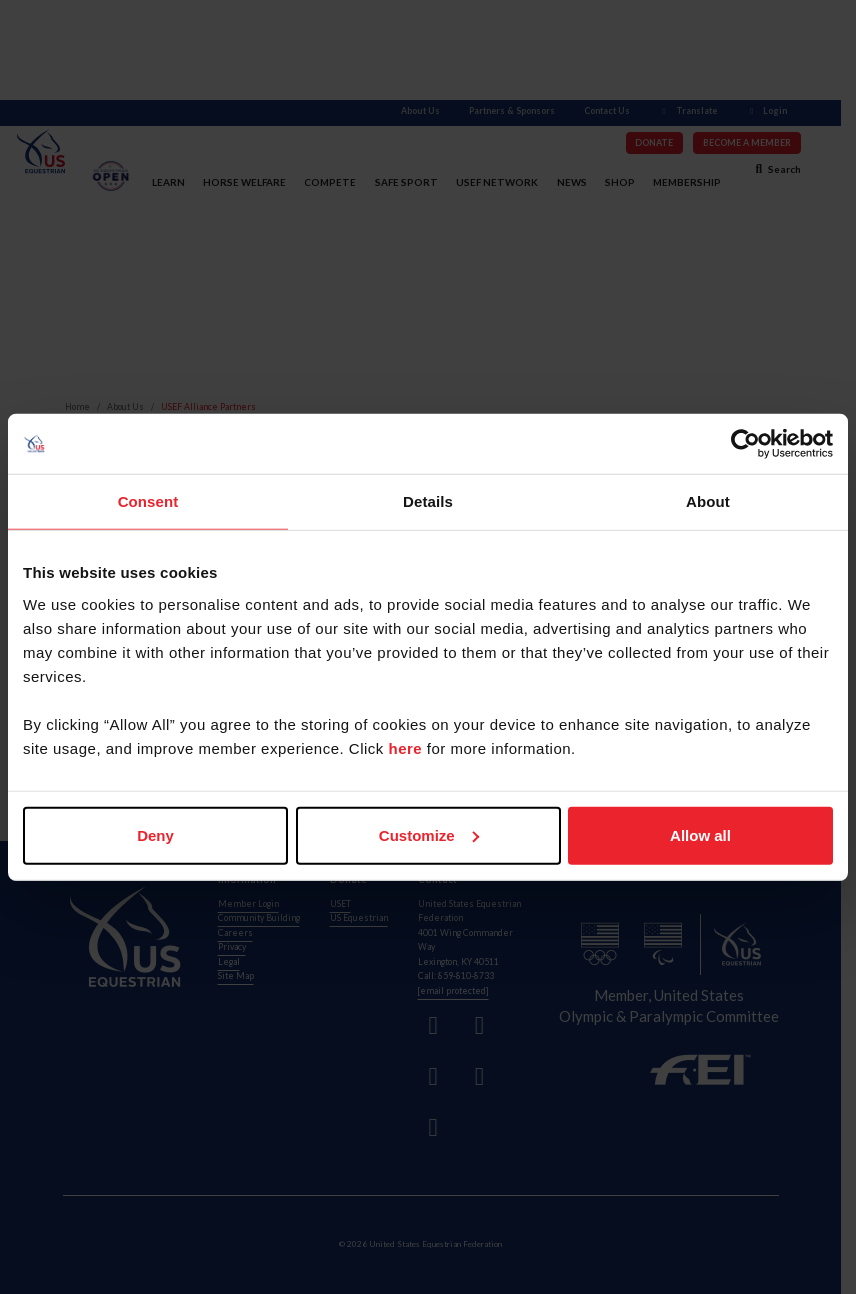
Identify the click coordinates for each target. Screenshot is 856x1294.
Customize (429, 834)
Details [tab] (428, 501)
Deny (155, 834)
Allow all (700, 834)
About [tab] (708, 501)
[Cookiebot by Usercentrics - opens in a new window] (745, 444)
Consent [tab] (148, 501)
